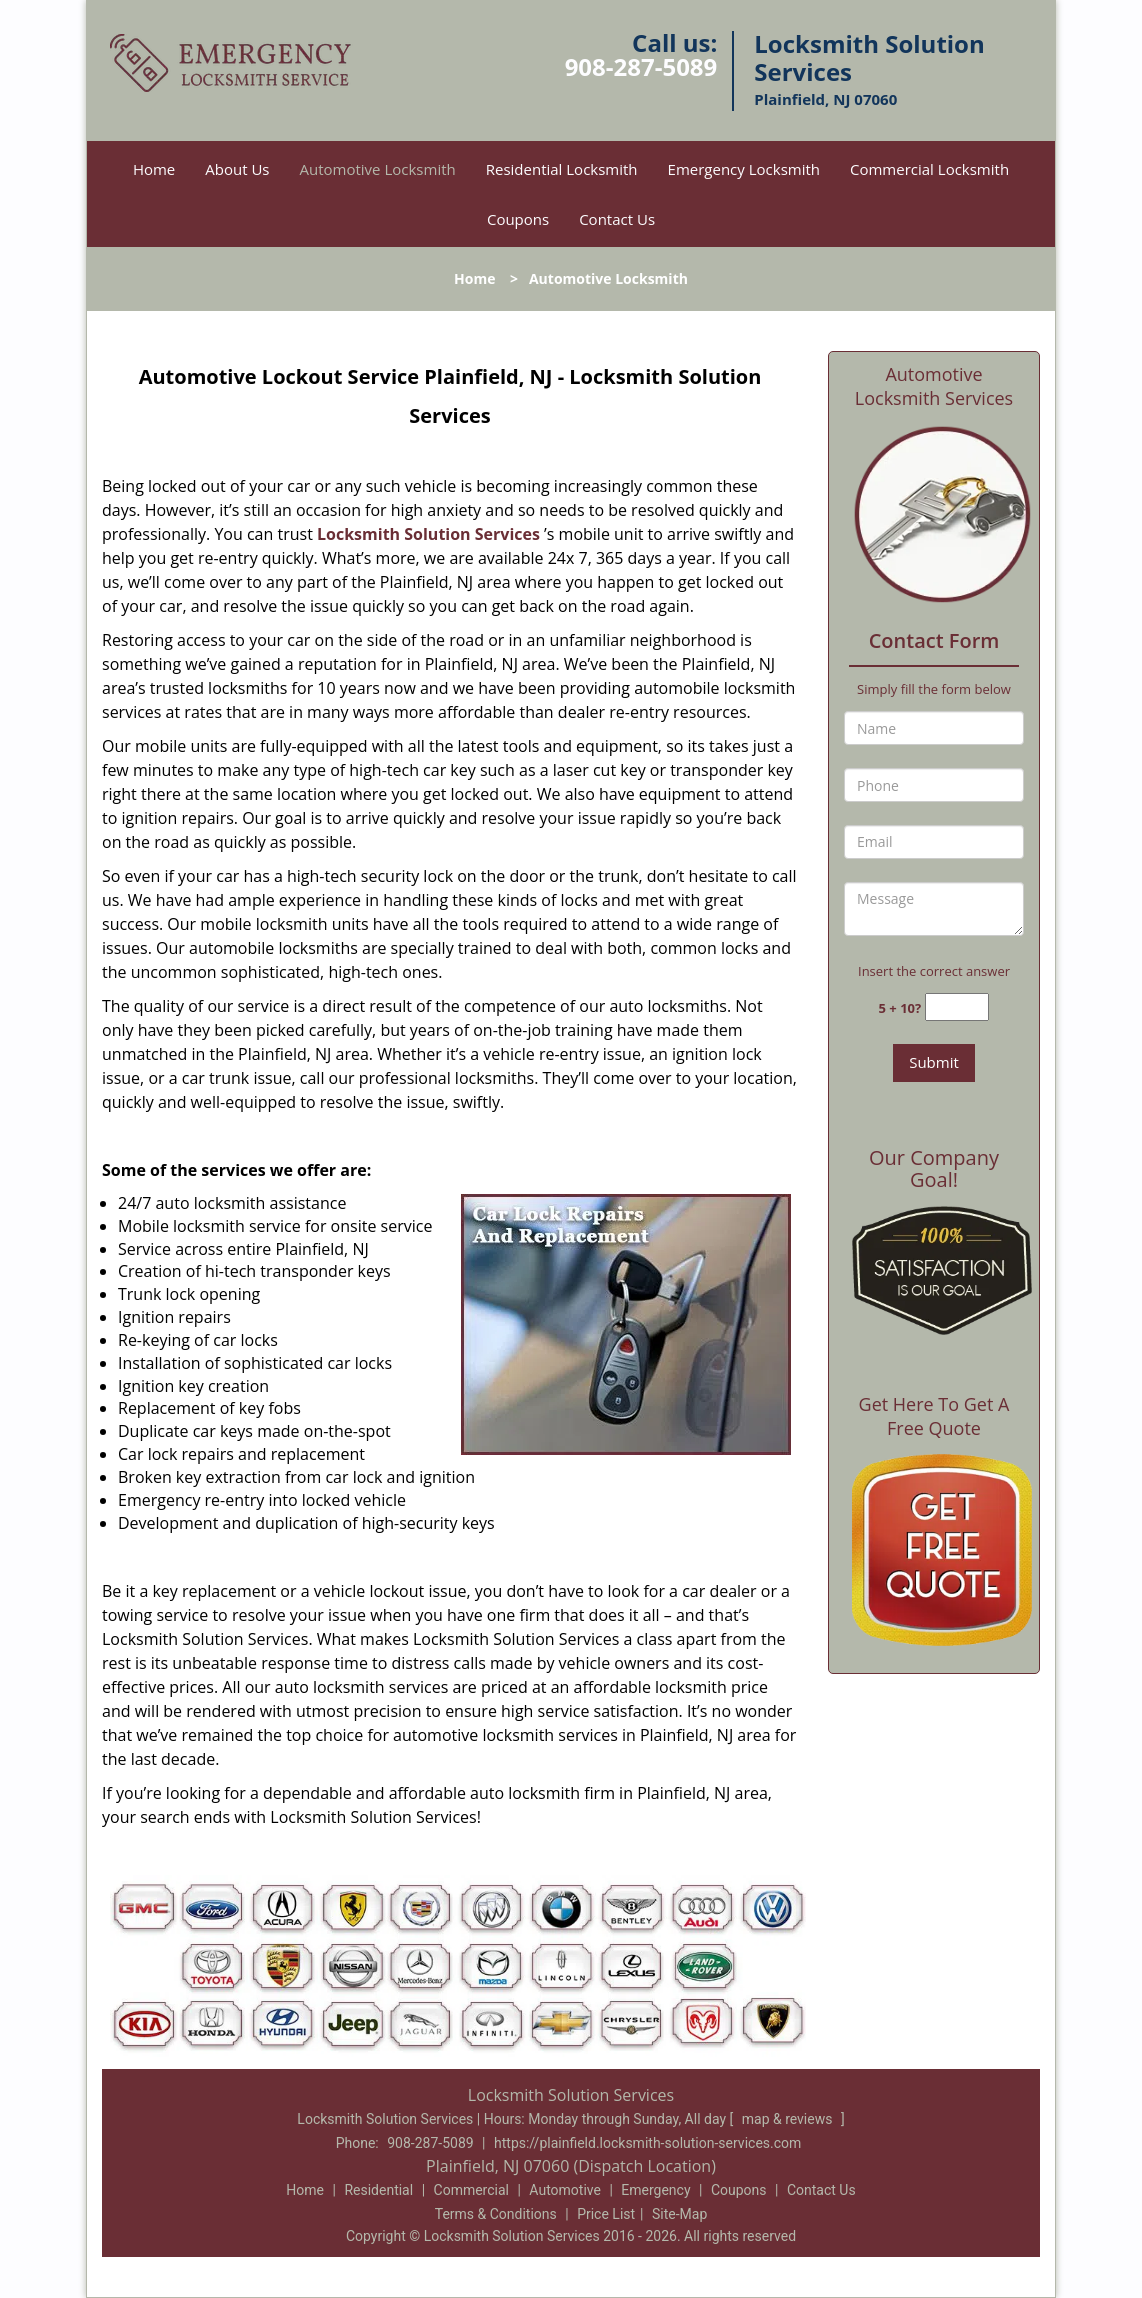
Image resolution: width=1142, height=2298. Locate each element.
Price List (606, 2214)
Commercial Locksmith (929, 169)
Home (154, 169)
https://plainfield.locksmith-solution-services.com (647, 2143)
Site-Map (679, 2214)
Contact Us (617, 219)
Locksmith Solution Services (428, 534)
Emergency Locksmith (744, 169)
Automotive (565, 2190)
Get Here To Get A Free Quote (934, 1416)
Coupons (518, 219)
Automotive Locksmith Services (934, 386)
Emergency (655, 2190)
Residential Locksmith (562, 169)
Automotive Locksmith (378, 169)
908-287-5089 (641, 66)
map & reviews (789, 2119)
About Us (237, 169)
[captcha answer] (957, 1007)
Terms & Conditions (496, 2214)
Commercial (471, 2190)
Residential (378, 2190)
